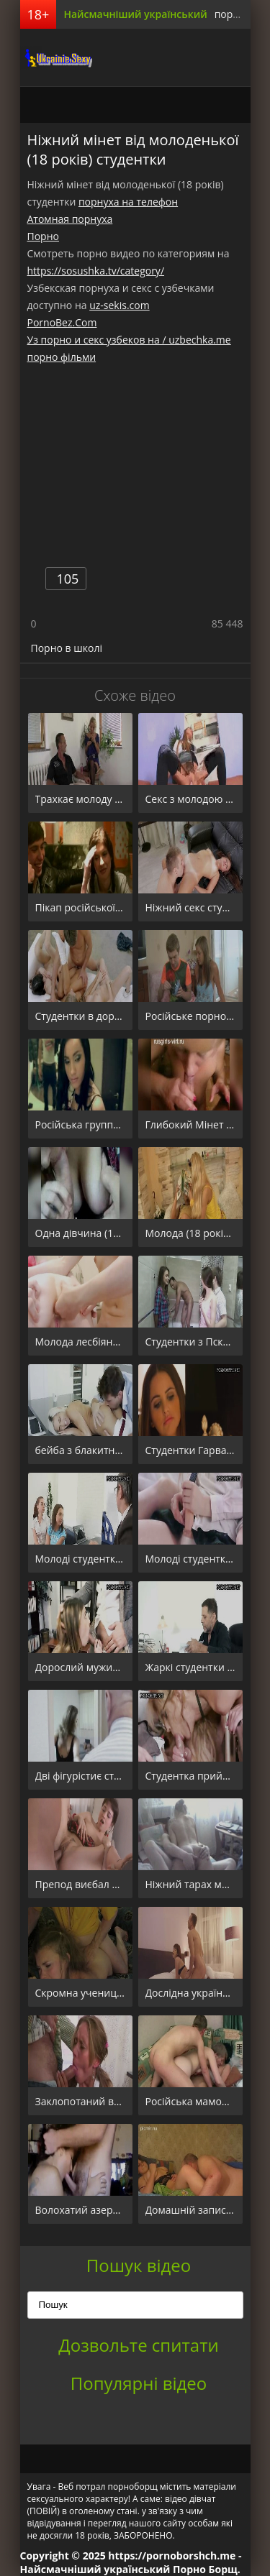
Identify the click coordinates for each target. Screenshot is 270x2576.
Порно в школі (66, 648)
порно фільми (61, 357)
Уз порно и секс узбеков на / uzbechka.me (129, 339)
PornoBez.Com (62, 322)
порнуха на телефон (128, 201)
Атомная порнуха (70, 219)
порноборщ (56, 57)
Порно (43, 236)
